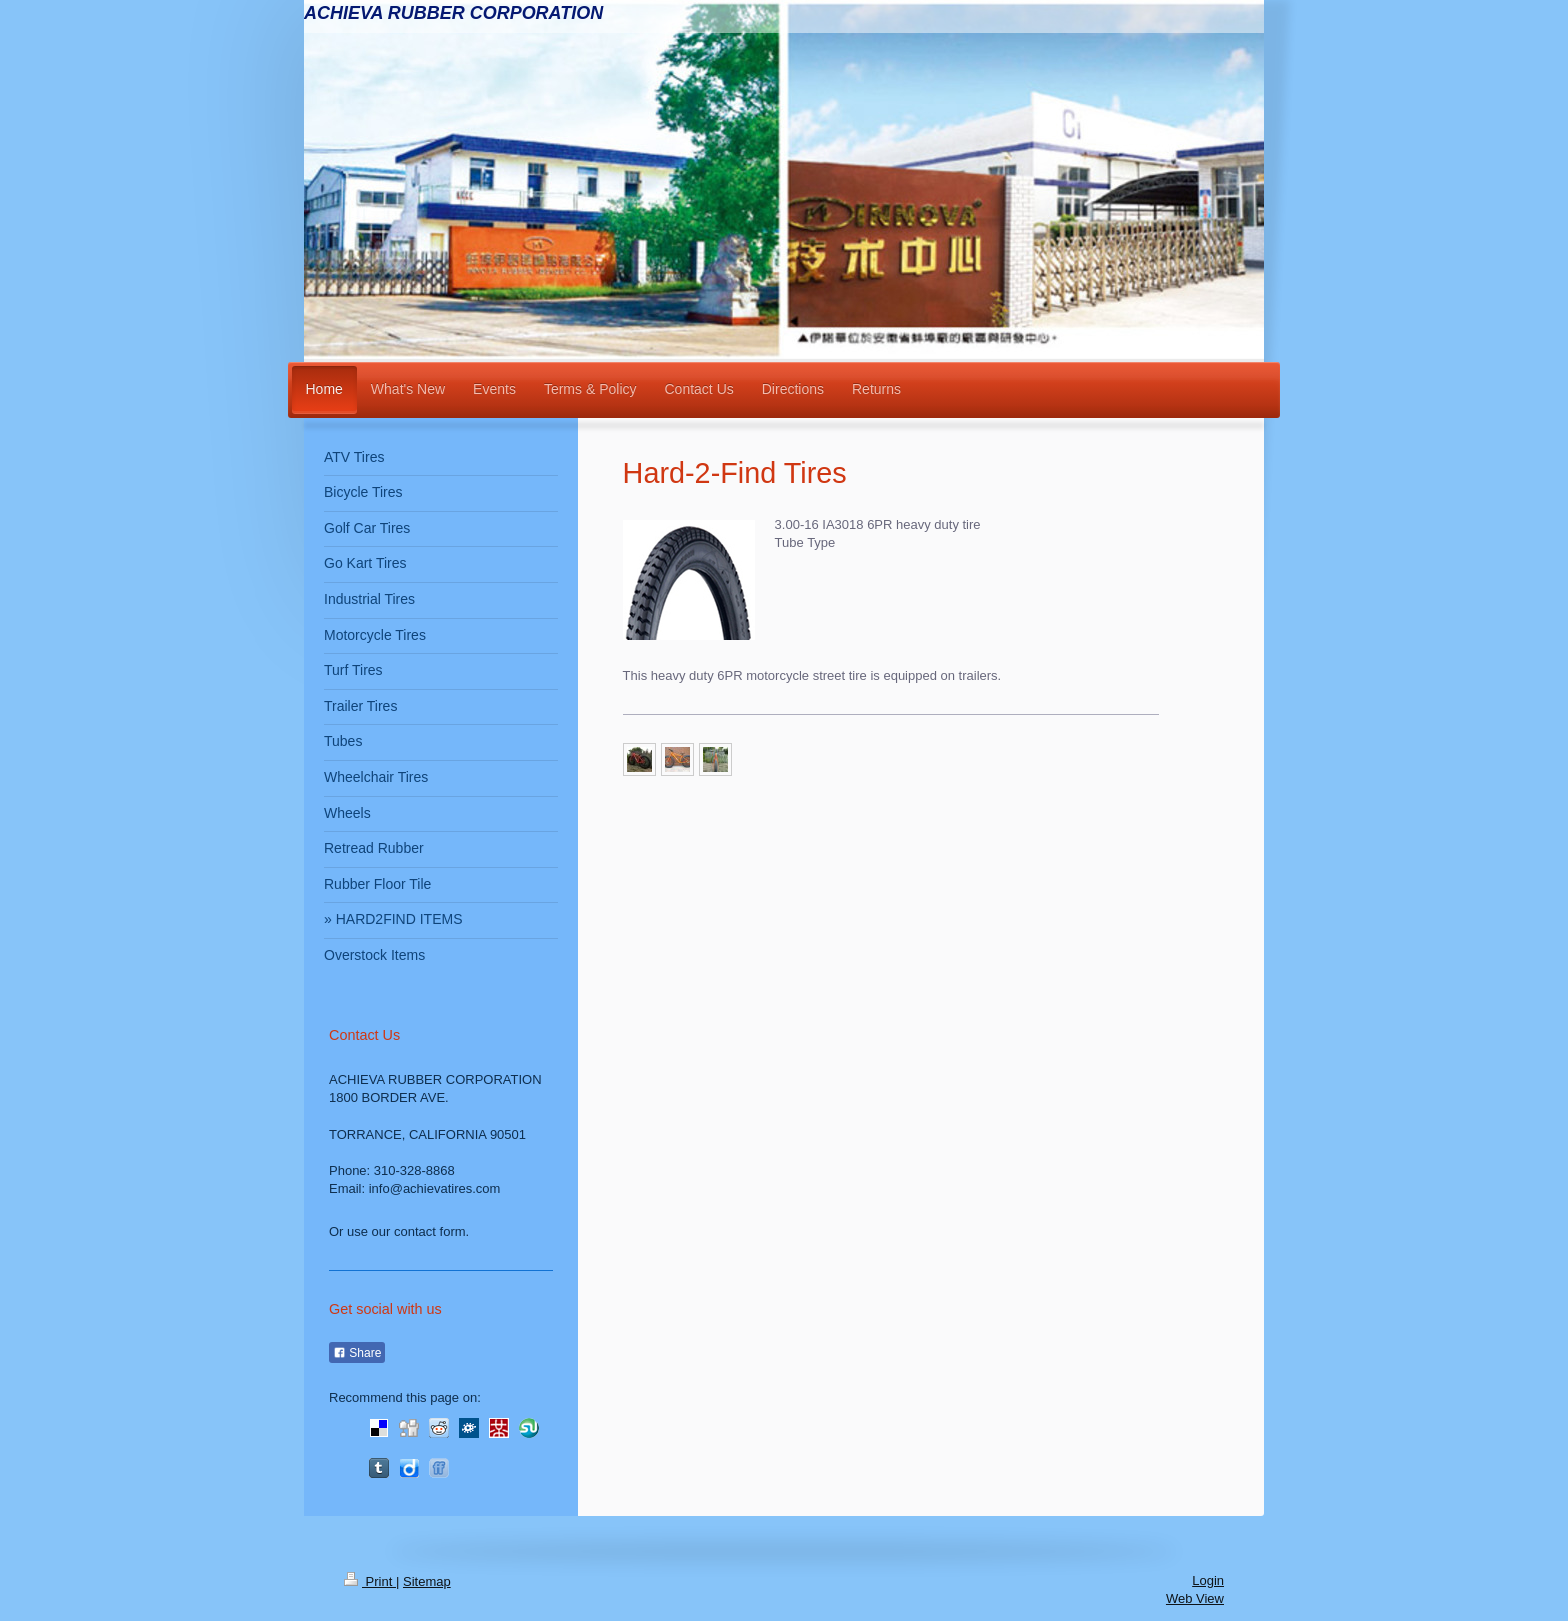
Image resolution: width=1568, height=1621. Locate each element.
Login (1208, 1580)
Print (370, 1581)
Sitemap (427, 1581)
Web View (1195, 1598)
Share (357, 1353)
